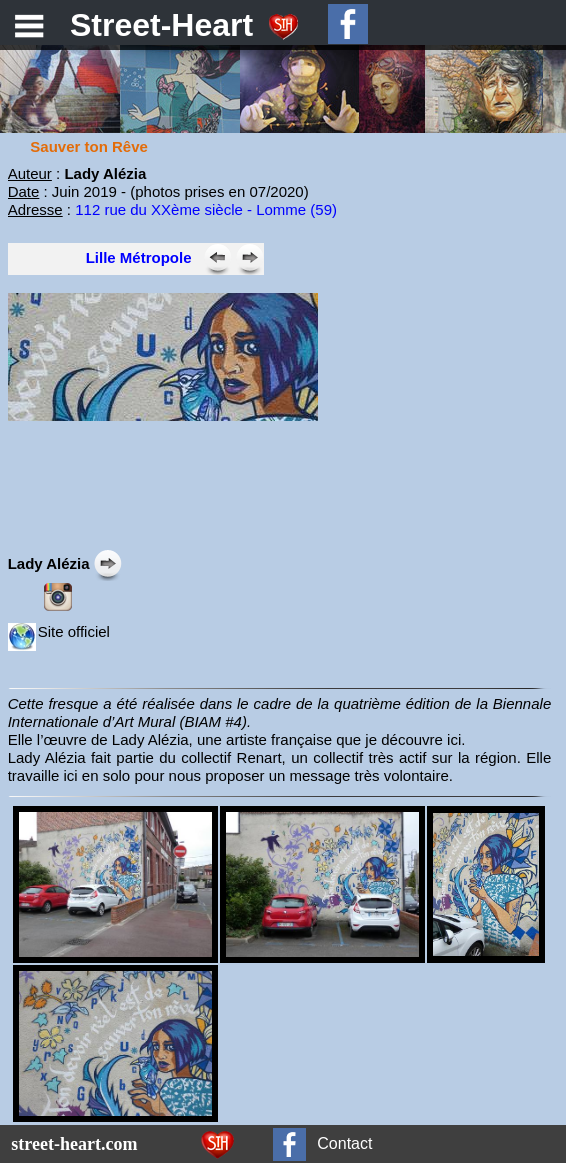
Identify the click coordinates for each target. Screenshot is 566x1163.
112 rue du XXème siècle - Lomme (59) (206, 209)
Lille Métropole (139, 257)
